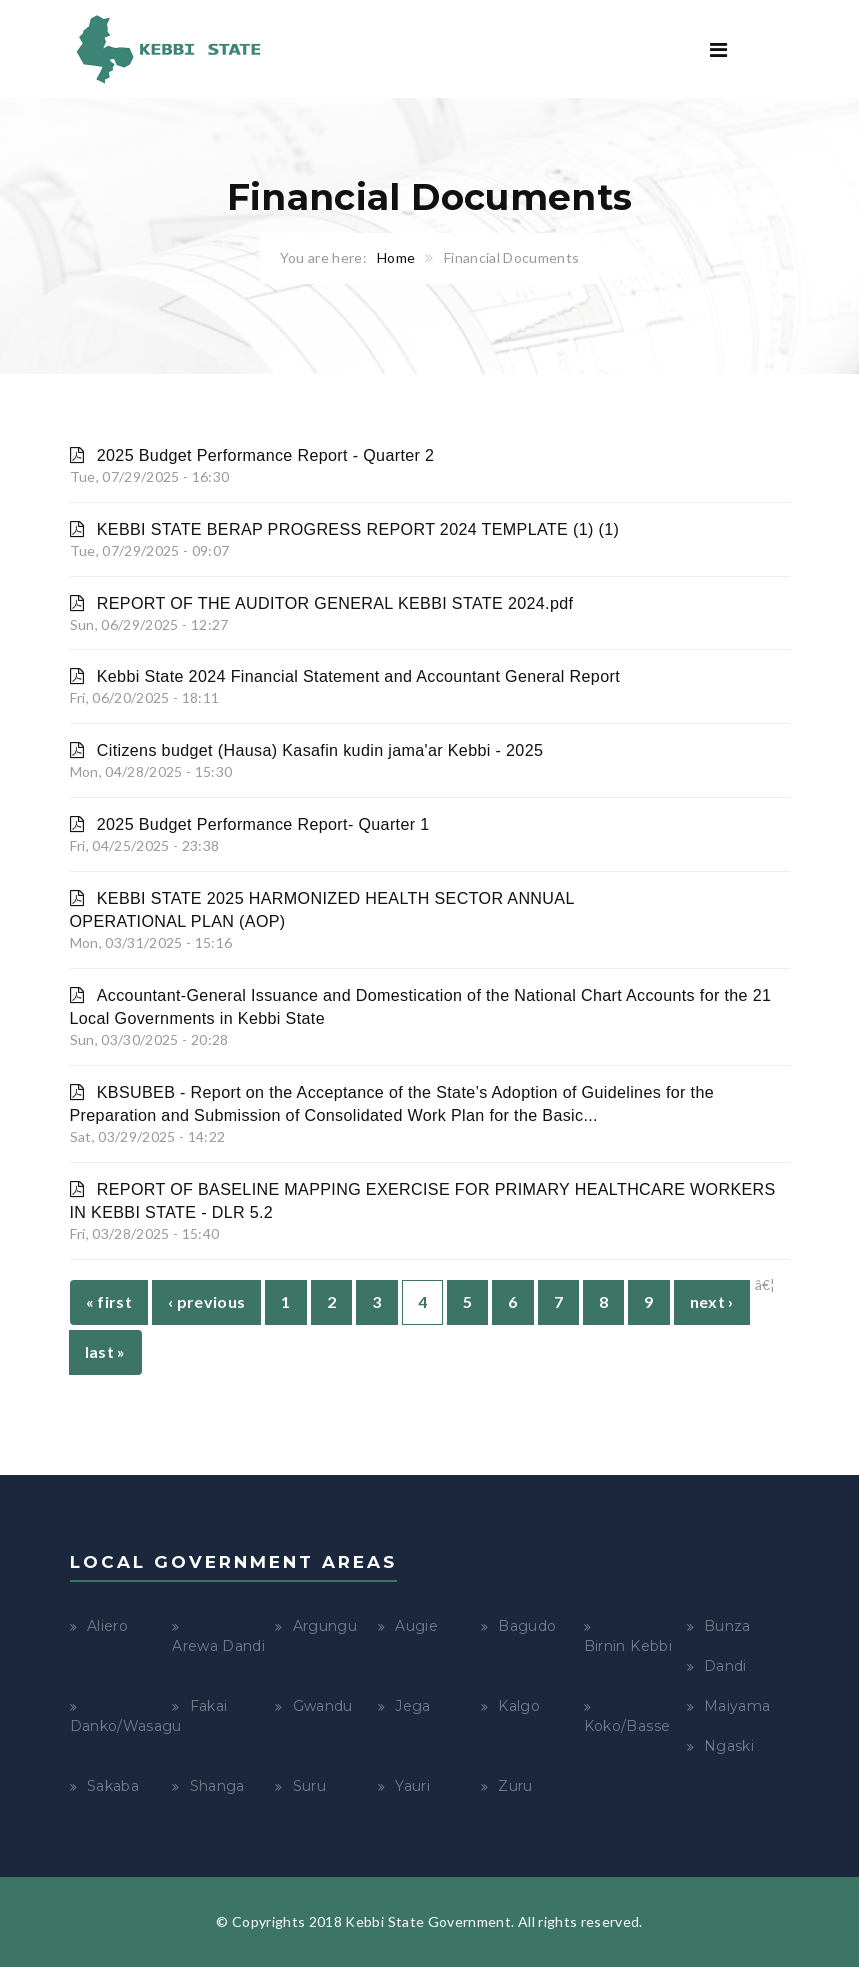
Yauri (412, 1786)
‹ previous (207, 1301)
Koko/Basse (627, 1726)
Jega (412, 1706)
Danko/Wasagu (126, 1726)
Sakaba (113, 1786)
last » (105, 1351)
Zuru (515, 1786)
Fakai (209, 1706)
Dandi (725, 1666)
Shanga (217, 1786)
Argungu (325, 1626)
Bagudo (527, 1626)
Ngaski (729, 1746)
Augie (416, 1626)
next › (712, 1301)
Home (396, 257)
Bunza (727, 1626)
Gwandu (323, 1706)
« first (109, 1301)
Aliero (107, 1626)
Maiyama (737, 1706)
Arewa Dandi (218, 1646)
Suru (309, 1786)
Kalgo (519, 1706)
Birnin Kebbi (628, 1646)
